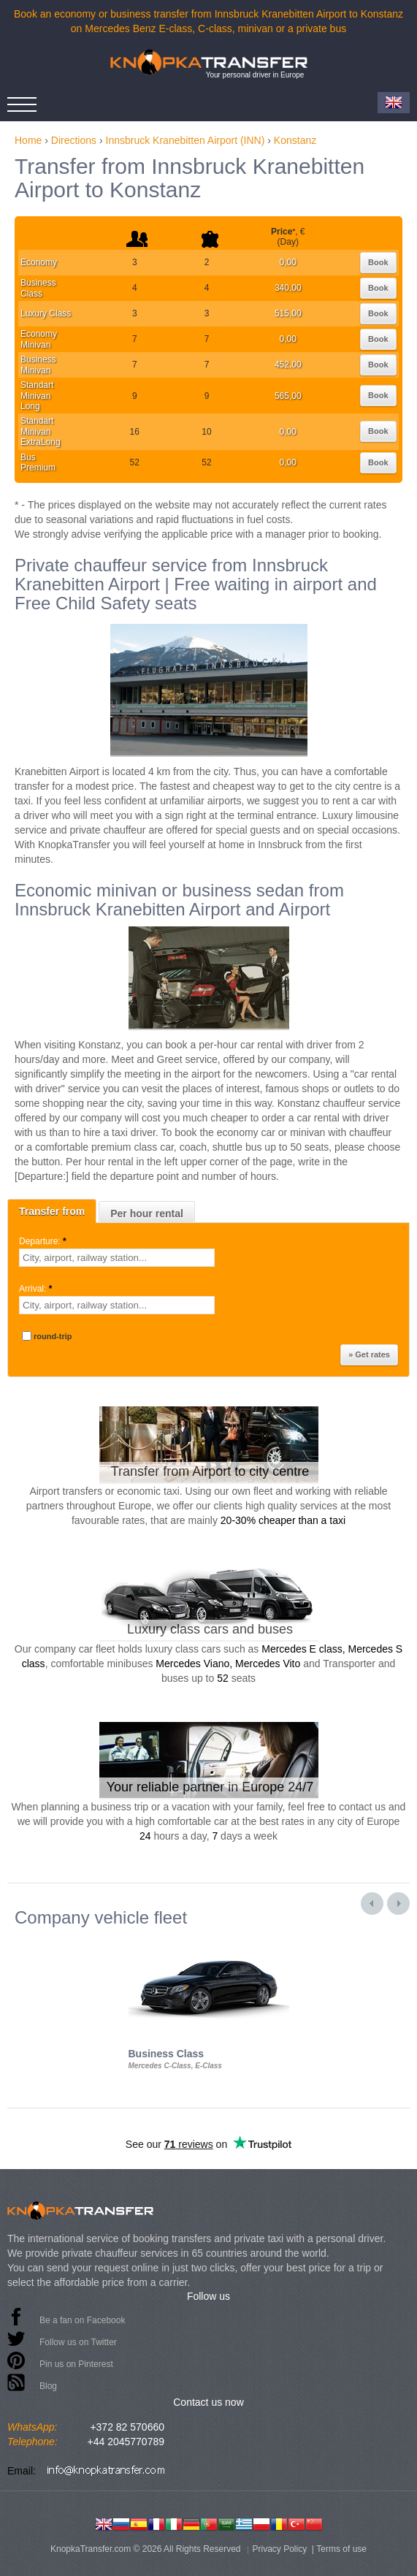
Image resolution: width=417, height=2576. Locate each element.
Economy (38, 262)
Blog (48, 2386)
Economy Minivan (38, 339)
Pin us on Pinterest (76, 2364)
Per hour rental (146, 1213)
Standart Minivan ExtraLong (40, 431)
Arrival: (37, 1289)
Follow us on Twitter (78, 2342)
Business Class (38, 288)
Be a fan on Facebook (82, 2320)
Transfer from (52, 1211)
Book (378, 262)
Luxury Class (45, 313)
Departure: (44, 1241)
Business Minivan (38, 364)
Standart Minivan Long (36, 395)
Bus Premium (38, 462)
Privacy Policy (280, 2549)
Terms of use (341, 2549)
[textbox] (117, 1258)
